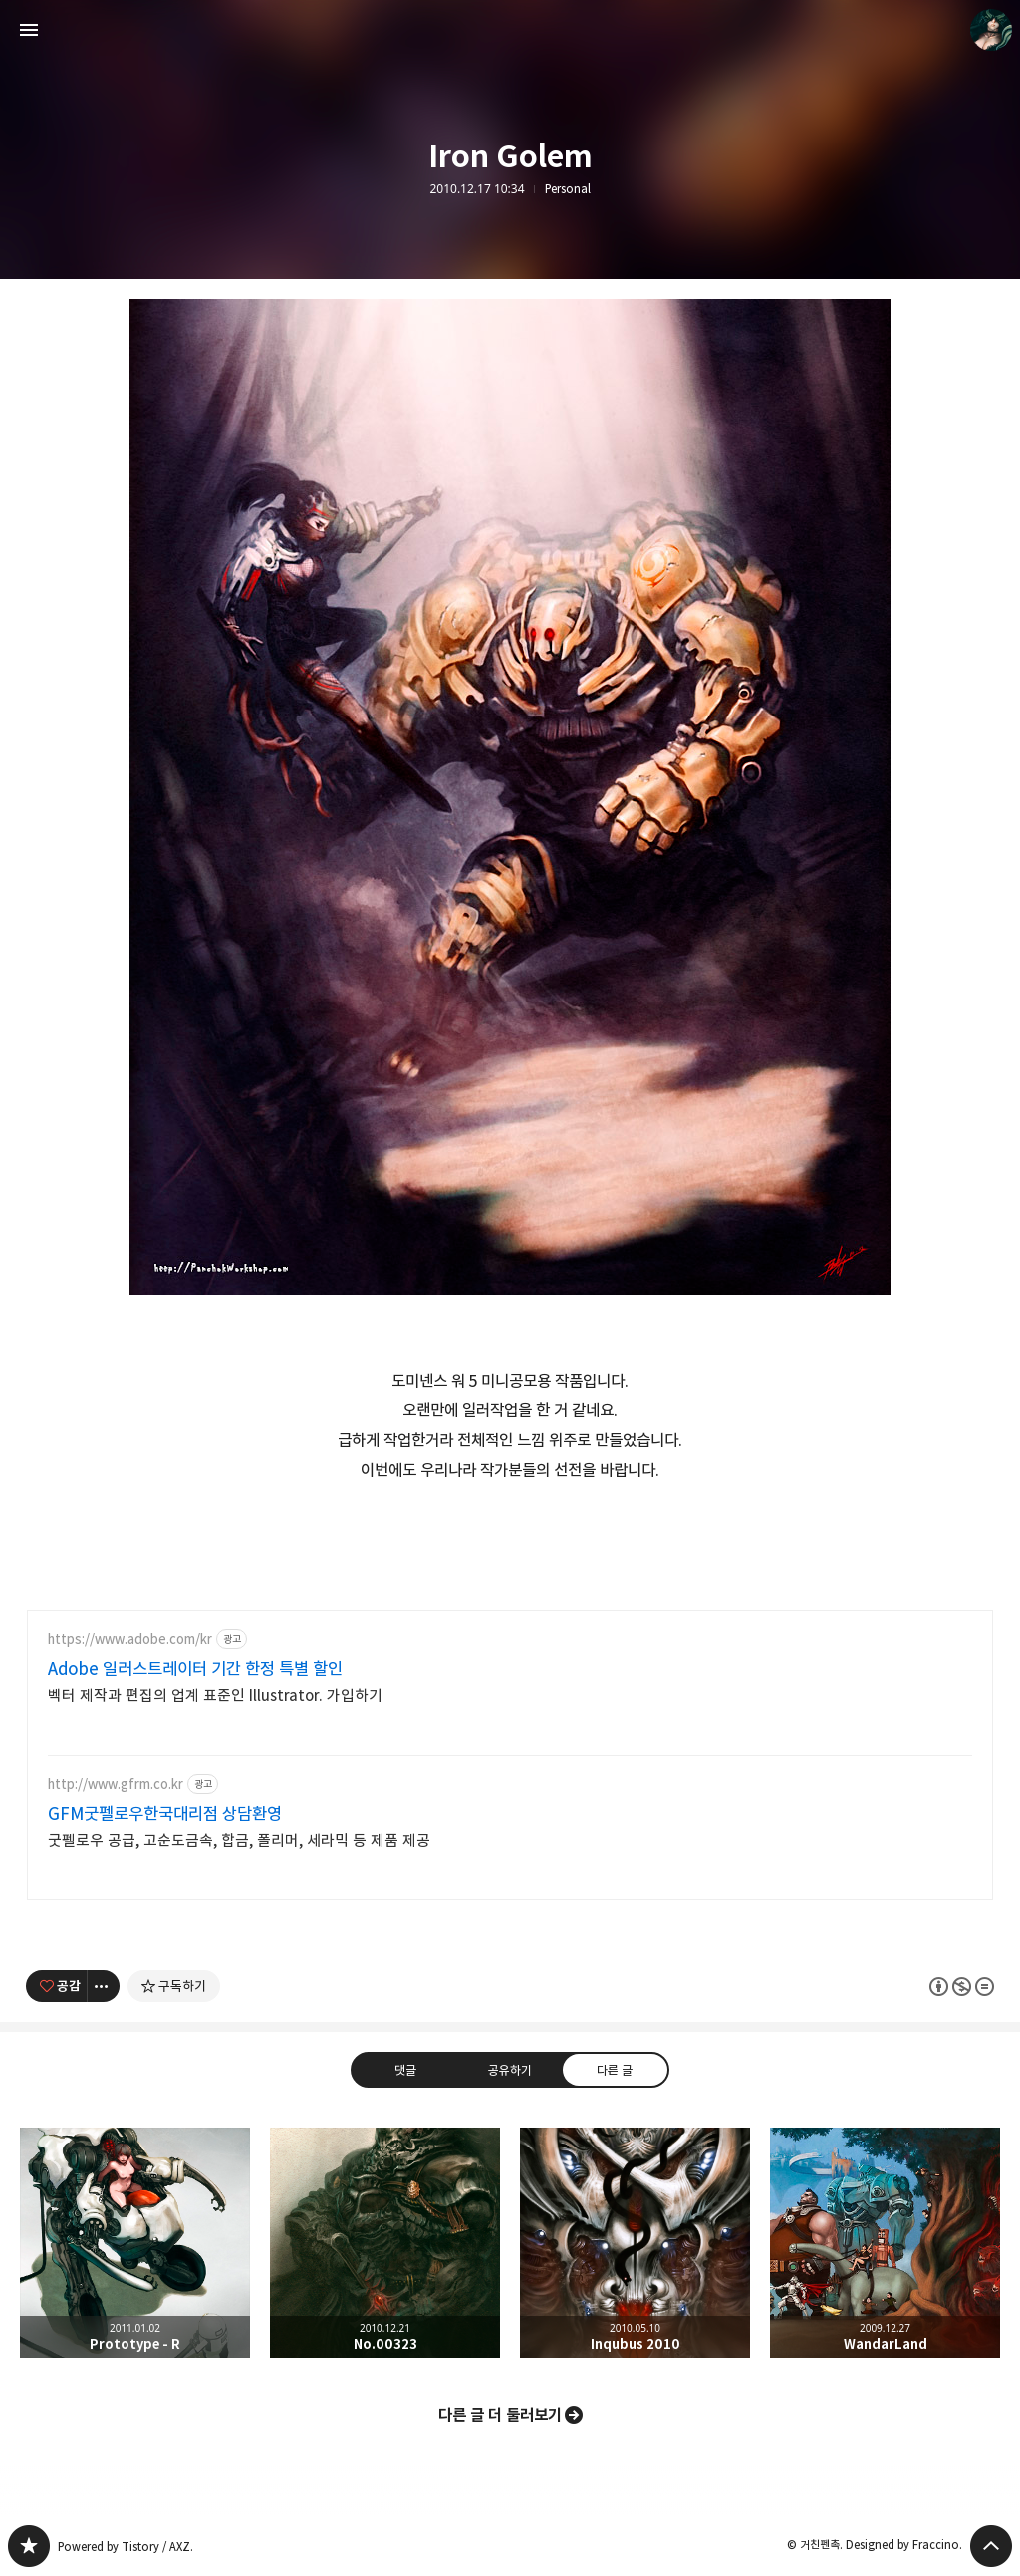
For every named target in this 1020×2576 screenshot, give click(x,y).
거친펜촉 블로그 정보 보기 (991, 30)
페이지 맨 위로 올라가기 (991, 2546)
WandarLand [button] (885, 2243)
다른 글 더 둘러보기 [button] (500, 2415)
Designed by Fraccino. (904, 2544)
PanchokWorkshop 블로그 (29, 2546)
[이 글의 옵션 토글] (104, 1986)
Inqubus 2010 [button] (635, 2243)
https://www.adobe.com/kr (130, 1639)
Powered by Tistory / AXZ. (125, 2546)
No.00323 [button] (385, 2243)
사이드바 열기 (29, 30)
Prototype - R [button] (135, 2243)
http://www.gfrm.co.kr (115, 1784)
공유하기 (510, 2070)
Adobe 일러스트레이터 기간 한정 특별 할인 (195, 1669)
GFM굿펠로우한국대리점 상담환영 (165, 1814)
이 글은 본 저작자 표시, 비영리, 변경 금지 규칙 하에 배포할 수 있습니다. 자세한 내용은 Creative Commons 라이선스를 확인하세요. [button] (961, 1986)
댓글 (405, 2070)
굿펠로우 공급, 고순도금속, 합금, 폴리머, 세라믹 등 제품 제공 (239, 1840)
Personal (568, 189)
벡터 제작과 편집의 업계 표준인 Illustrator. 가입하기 (215, 1695)
